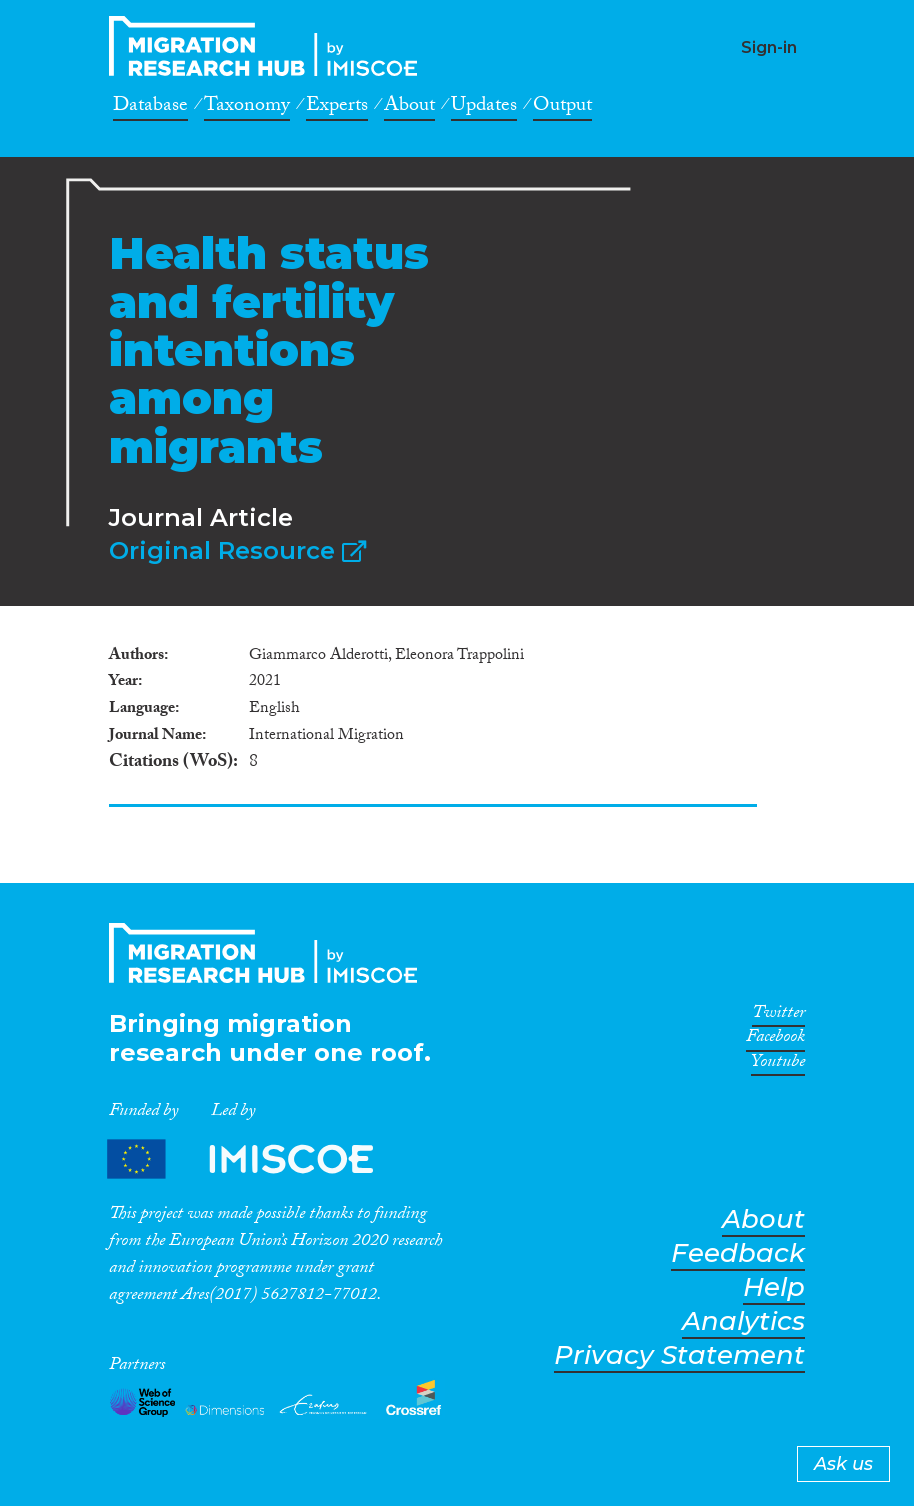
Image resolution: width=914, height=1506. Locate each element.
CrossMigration (269, 46)
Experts (337, 108)
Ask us (843, 1464)
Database (150, 108)
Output (562, 108)
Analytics (743, 1321)
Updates (484, 108)
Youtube (778, 1065)
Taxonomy (247, 108)
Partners (257, 1158)
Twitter (778, 1016)
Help (774, 1287)
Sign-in (769, 47)
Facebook (775, 1040)
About (409, 108)
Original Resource (237, 550)
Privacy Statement (679, 1355)
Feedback (738, 1253)
